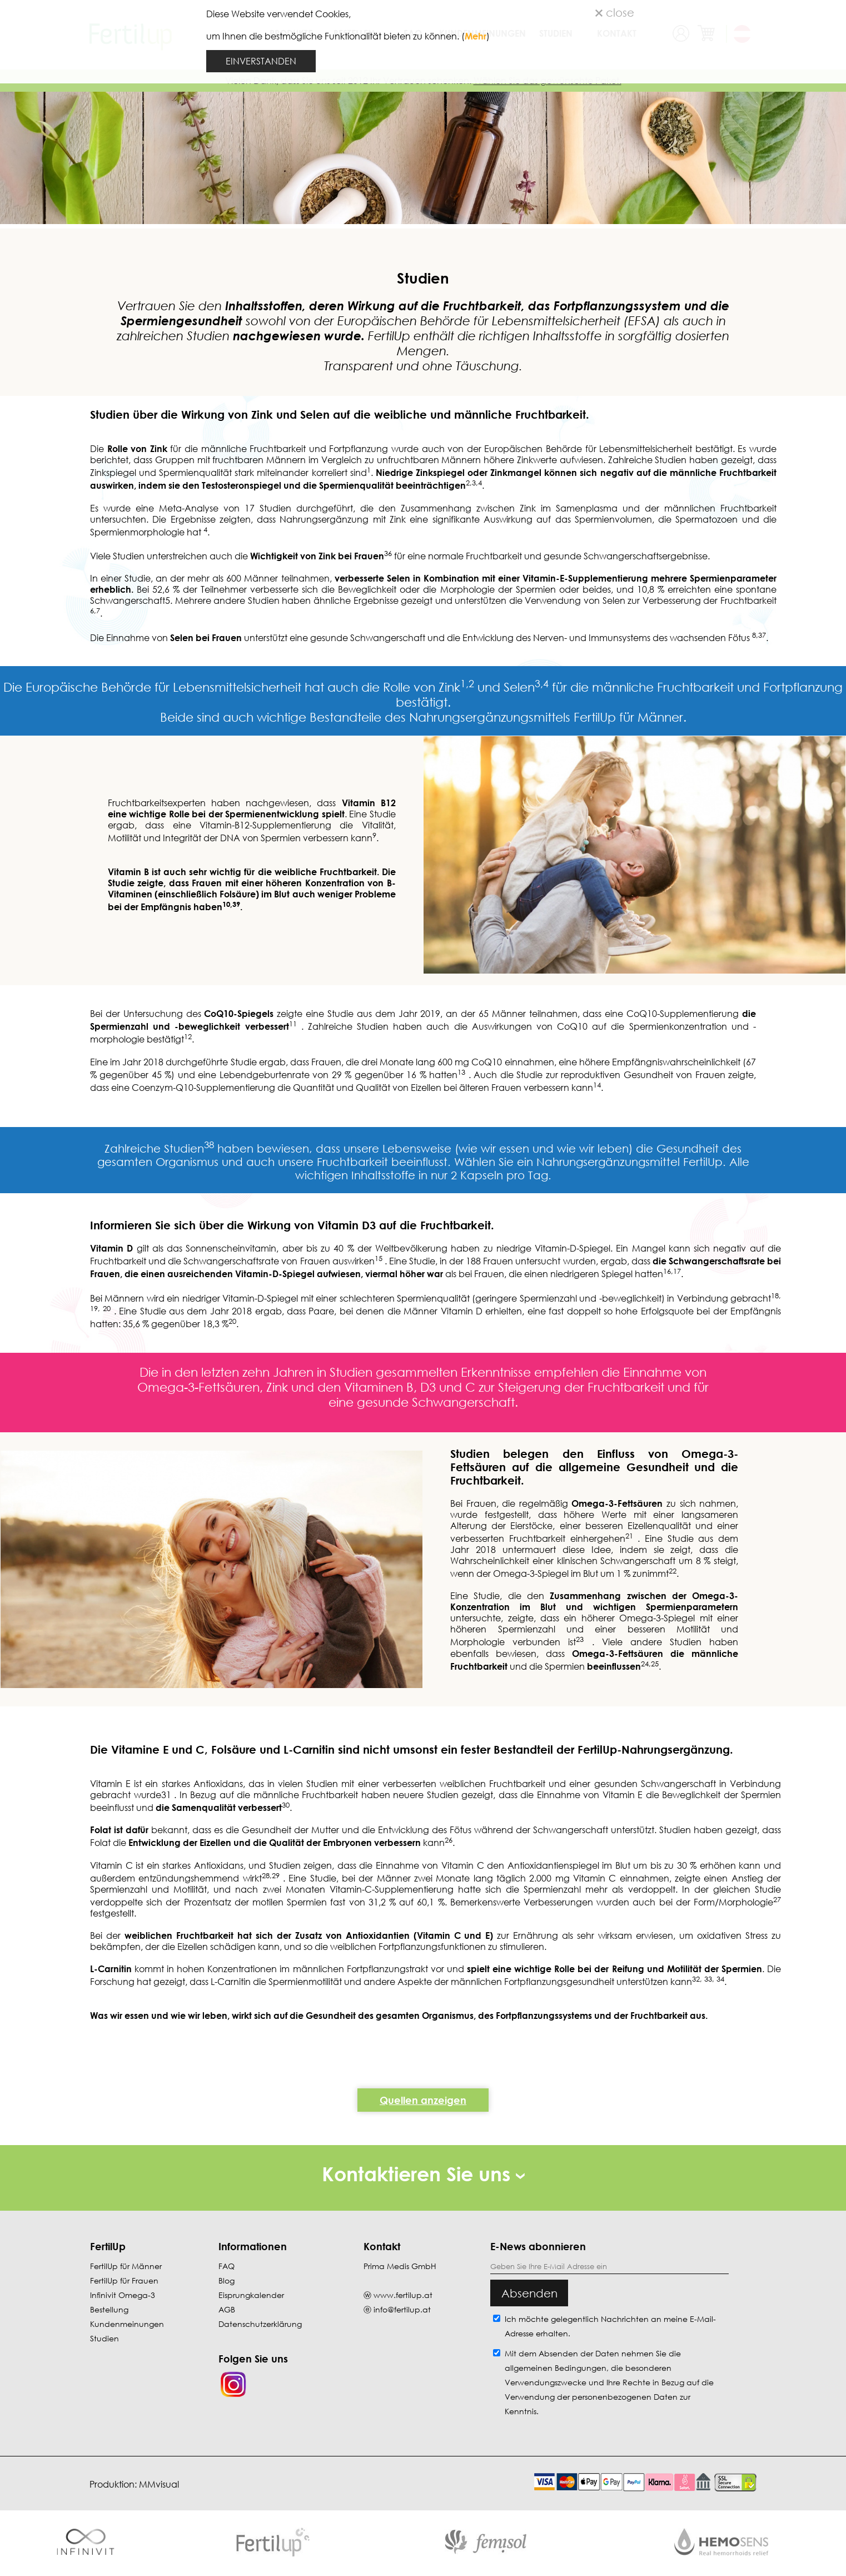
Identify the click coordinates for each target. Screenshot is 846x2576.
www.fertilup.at (403, 2295)
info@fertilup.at (402, 2309)
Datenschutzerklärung (260, 2324)
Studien (104, 2338)
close (614, 12)
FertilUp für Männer (126, 2266)
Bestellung (109, 2309)
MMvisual (159, 2484)
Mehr (475, 36)
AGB (226, 2309)
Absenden (529, 2293)
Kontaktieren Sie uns (423, 2174)
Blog (226, 2280)
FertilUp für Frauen (124, 2280)
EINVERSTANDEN (261, 61)
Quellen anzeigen (423, 2100)
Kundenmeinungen (127, 2324)
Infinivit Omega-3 (122, 2295)
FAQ (226, 2266)
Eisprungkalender (251, 2295)
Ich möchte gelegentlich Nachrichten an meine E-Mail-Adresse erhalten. (610, 2326)
